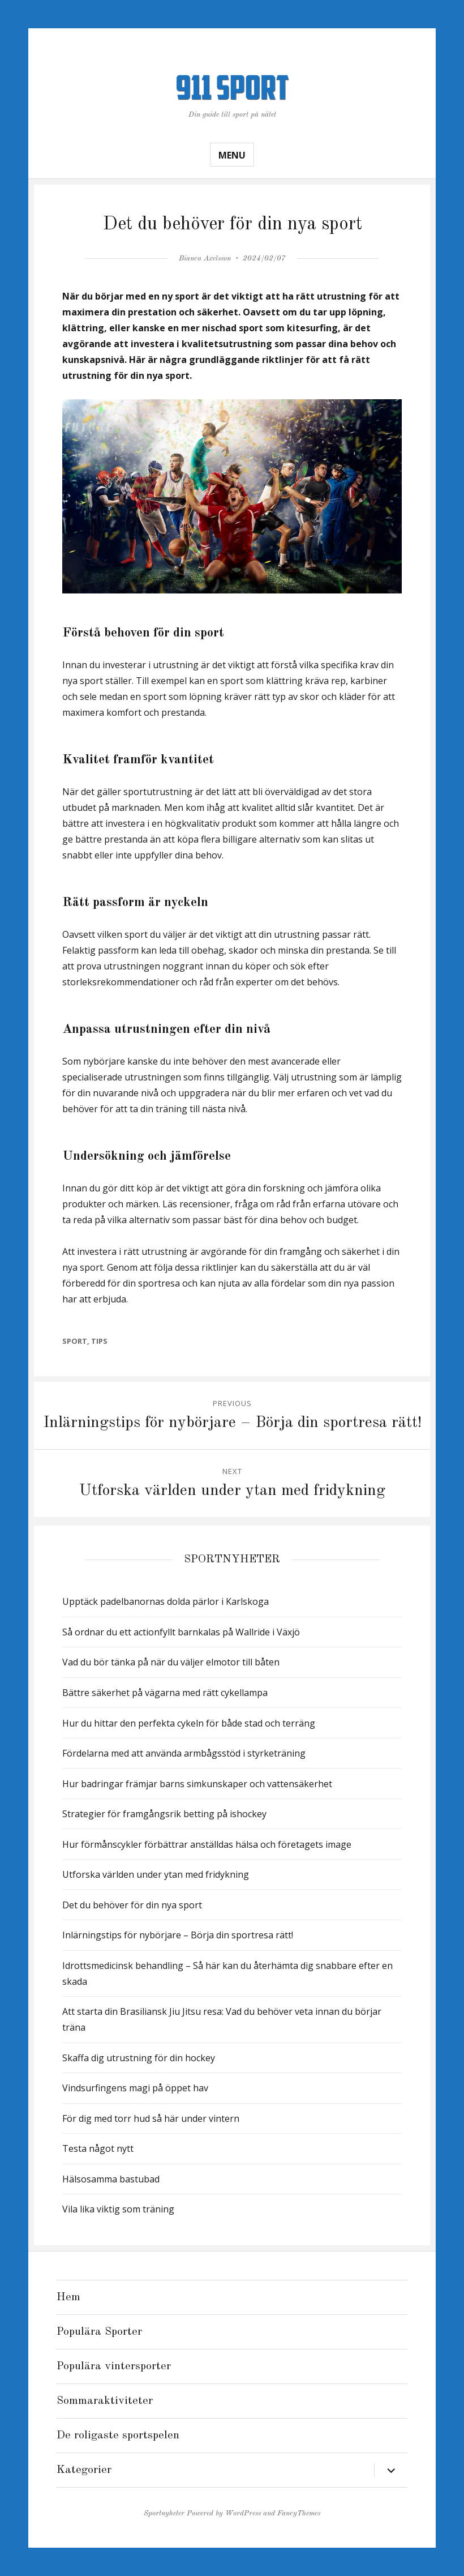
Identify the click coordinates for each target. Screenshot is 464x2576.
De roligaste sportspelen (118, 2435)
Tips (99, 1341)
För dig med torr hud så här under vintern (150, 2118)
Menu (232, 155)
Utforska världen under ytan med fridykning (155, 1874)
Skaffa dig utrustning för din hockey (138, 2058)
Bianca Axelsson (205, 258)
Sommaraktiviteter (105, 2401)
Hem (68, 2297)
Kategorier (84, 2470)
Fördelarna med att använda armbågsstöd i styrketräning (184, 1753)
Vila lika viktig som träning (118, 2209)
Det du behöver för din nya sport (132, 1905)
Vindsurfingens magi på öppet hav (135, 2088)
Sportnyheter (164, 2513)
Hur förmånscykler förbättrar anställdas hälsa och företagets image (206, 1844)
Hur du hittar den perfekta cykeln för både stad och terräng (188, 1723)
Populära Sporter (99, 2332)
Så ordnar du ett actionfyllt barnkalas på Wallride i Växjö (181, 1632)
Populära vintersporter (114, 2366)
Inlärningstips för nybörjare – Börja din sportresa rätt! (177, 1935)
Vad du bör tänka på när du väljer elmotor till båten (171, 1662)
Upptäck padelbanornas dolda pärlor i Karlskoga (165, 1601)
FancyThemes (298, 2513)
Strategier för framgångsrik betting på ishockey (164, 1814)
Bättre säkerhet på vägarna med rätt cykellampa (165, 1692)
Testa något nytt (98, 2148)
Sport (74, 1341)
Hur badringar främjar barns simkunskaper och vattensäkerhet (197, 1784)
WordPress (243, 2513)
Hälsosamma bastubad (111, 2179)
